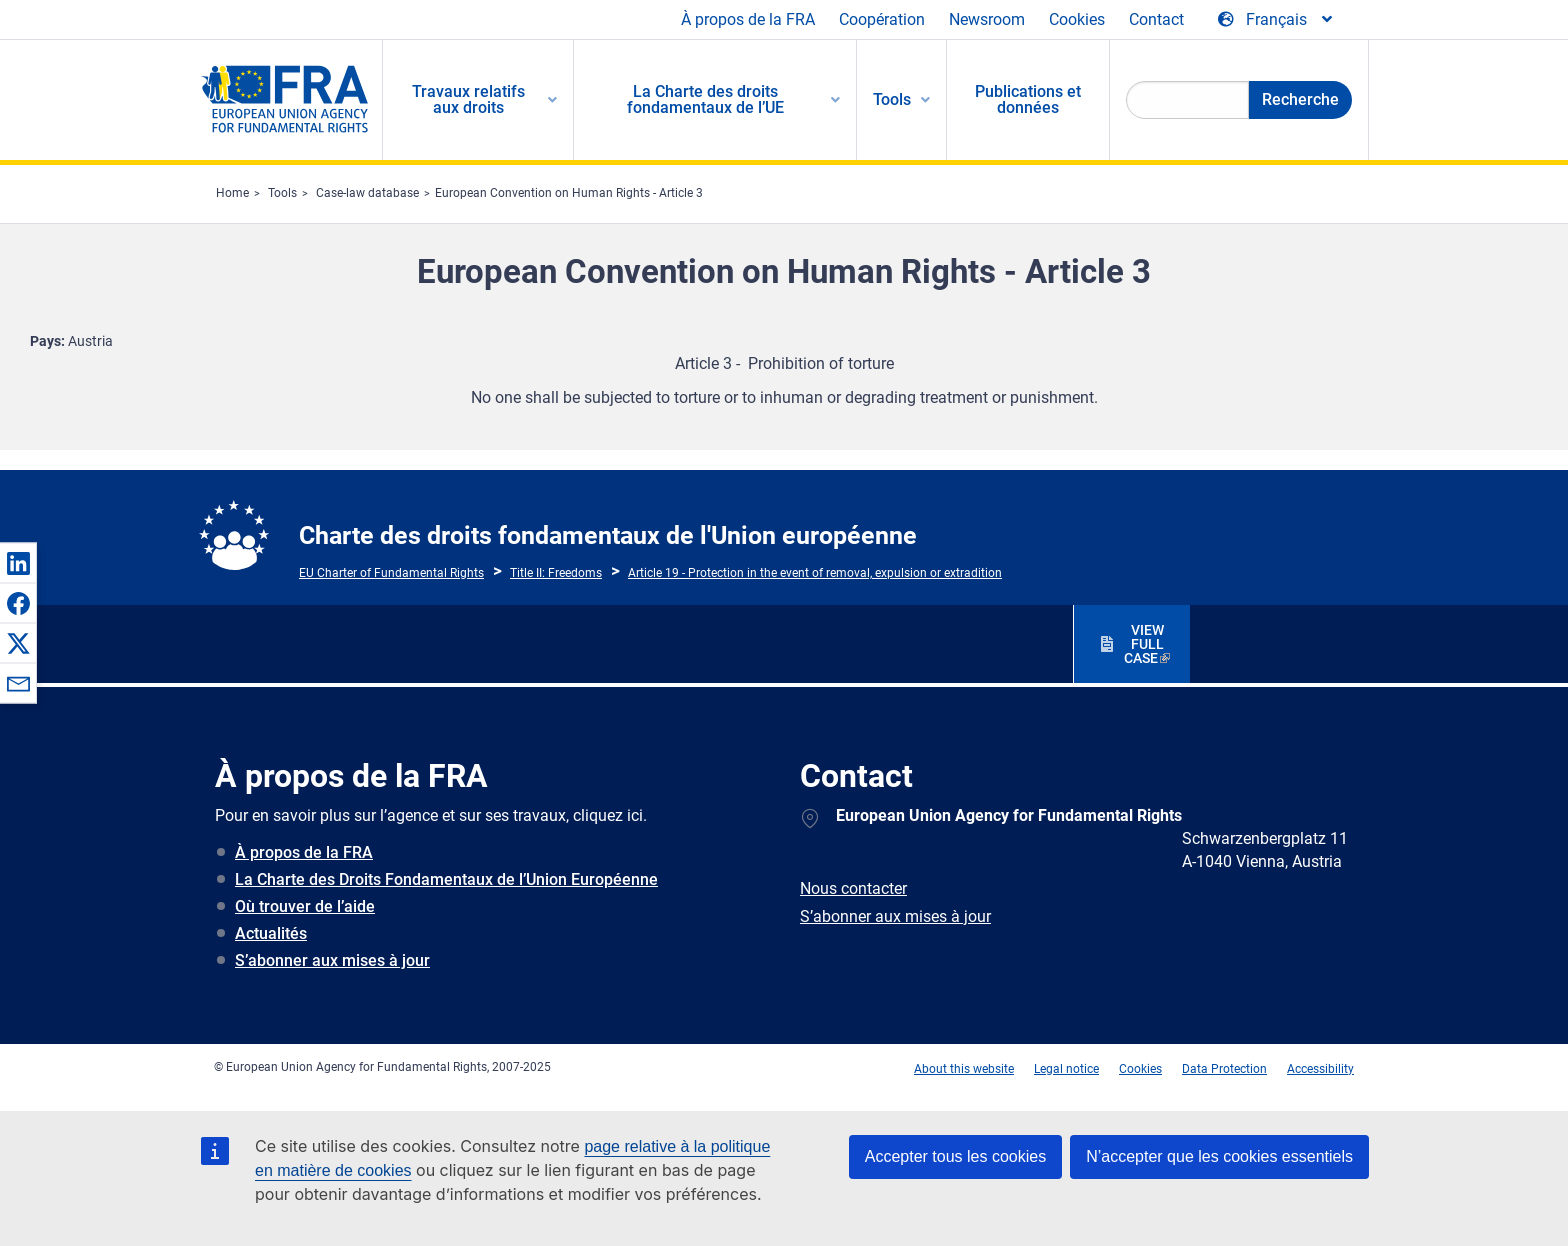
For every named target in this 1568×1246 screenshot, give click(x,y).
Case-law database (367, 193)
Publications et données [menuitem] (1028, 99)
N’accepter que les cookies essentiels (1219, 1156)
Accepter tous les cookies (955, 1156)
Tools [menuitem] (892, 99)
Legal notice (1066, 1069)
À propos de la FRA (748, 19)
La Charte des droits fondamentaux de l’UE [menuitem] (705, 99)
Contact (1156, 19)
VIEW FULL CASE (1144, 644)
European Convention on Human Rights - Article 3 (569, 193)
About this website (964, 1069)
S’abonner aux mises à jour (332, 960)
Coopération (882, 19)
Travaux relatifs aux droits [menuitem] (468, 99)
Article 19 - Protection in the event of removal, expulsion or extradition (815, 573)
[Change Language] (1276, 20)
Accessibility (1320, 1069)
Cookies (1077, 19)
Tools (282, 193)
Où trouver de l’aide (305, 906)
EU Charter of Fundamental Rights (391, 573)
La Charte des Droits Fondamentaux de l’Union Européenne (446, 879)
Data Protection (1224, 1069)
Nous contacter (853, 888)
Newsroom (987, 19)
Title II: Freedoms (556, 573)
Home (232, 193)
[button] (18, 563)
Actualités (271, 933)
